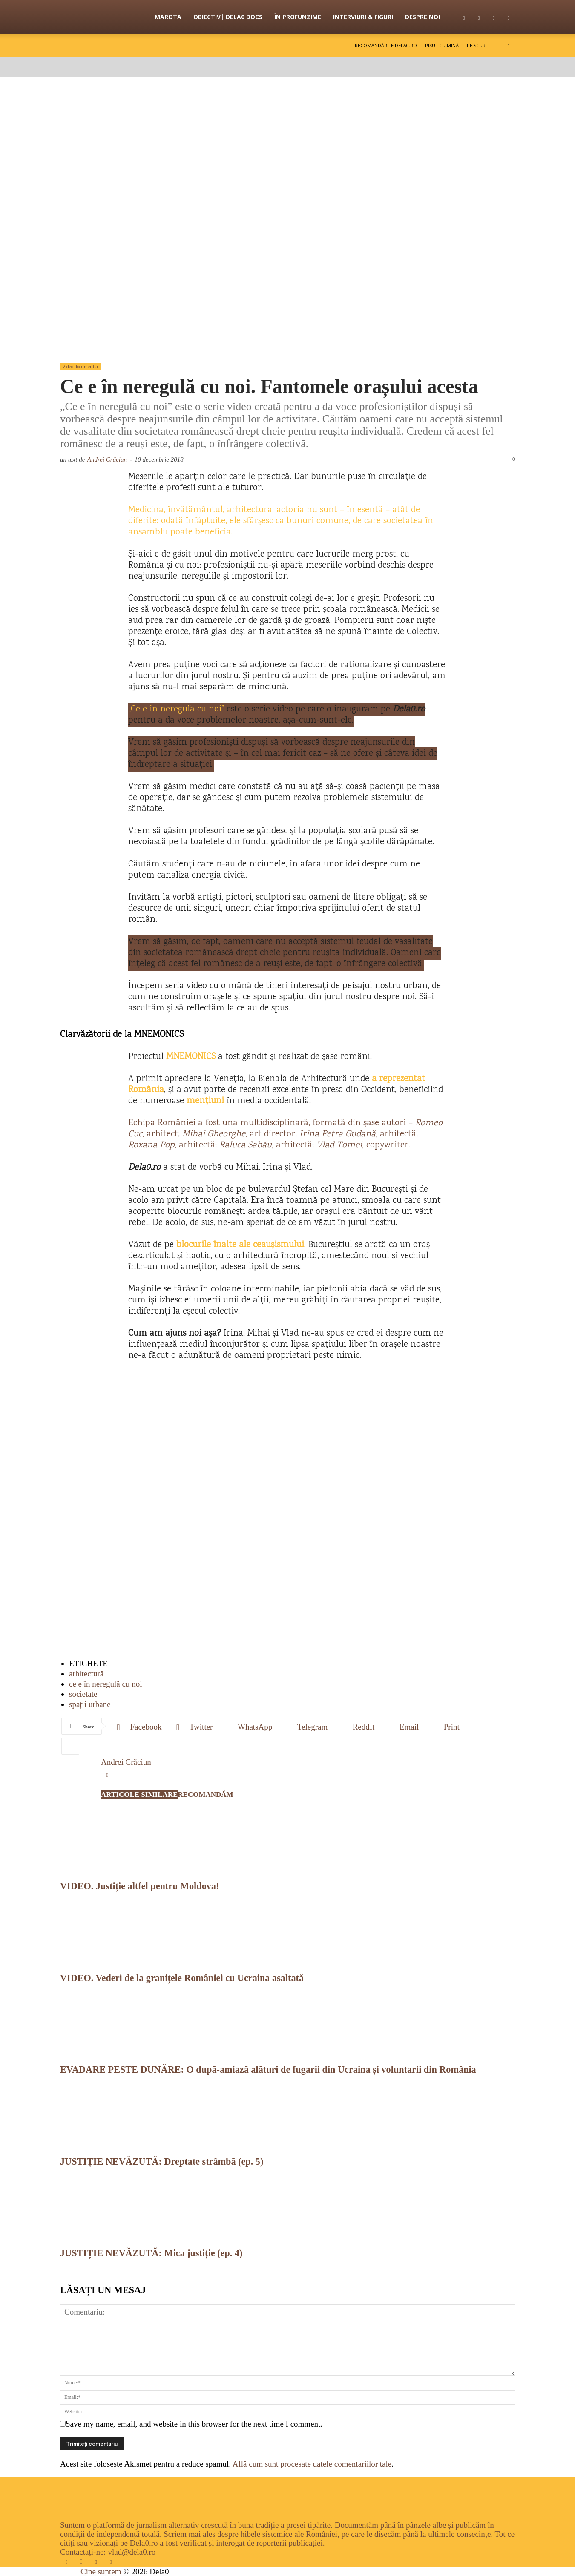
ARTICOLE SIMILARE (139, 1794)
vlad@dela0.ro (131, 2551)
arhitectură (86, 1673)
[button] (508, 45)
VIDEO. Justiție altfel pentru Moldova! (139, 1886)
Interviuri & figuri (363, 17)
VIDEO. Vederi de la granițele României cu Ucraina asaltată (182, 1978)
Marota (168, 17)
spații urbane (90, 1704)
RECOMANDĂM (205, 1794)
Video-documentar (80, 367)
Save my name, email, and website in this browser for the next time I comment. (194, 2423)
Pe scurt (478, 45)
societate (83, 1694)
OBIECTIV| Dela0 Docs (227, 17)
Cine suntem (100, 2571)
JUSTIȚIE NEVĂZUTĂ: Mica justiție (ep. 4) (151, 2253)
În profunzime (297, 17)
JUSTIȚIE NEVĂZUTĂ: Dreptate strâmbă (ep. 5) (161, 2161)
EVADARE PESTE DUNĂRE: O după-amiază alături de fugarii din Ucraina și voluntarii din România (268, 2069)
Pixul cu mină (442, 45)
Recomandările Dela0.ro (386, 45)
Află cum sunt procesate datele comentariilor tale (312, 2463)
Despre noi (422, 17)
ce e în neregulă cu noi (105, 1683)
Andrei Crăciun (107, 459)
